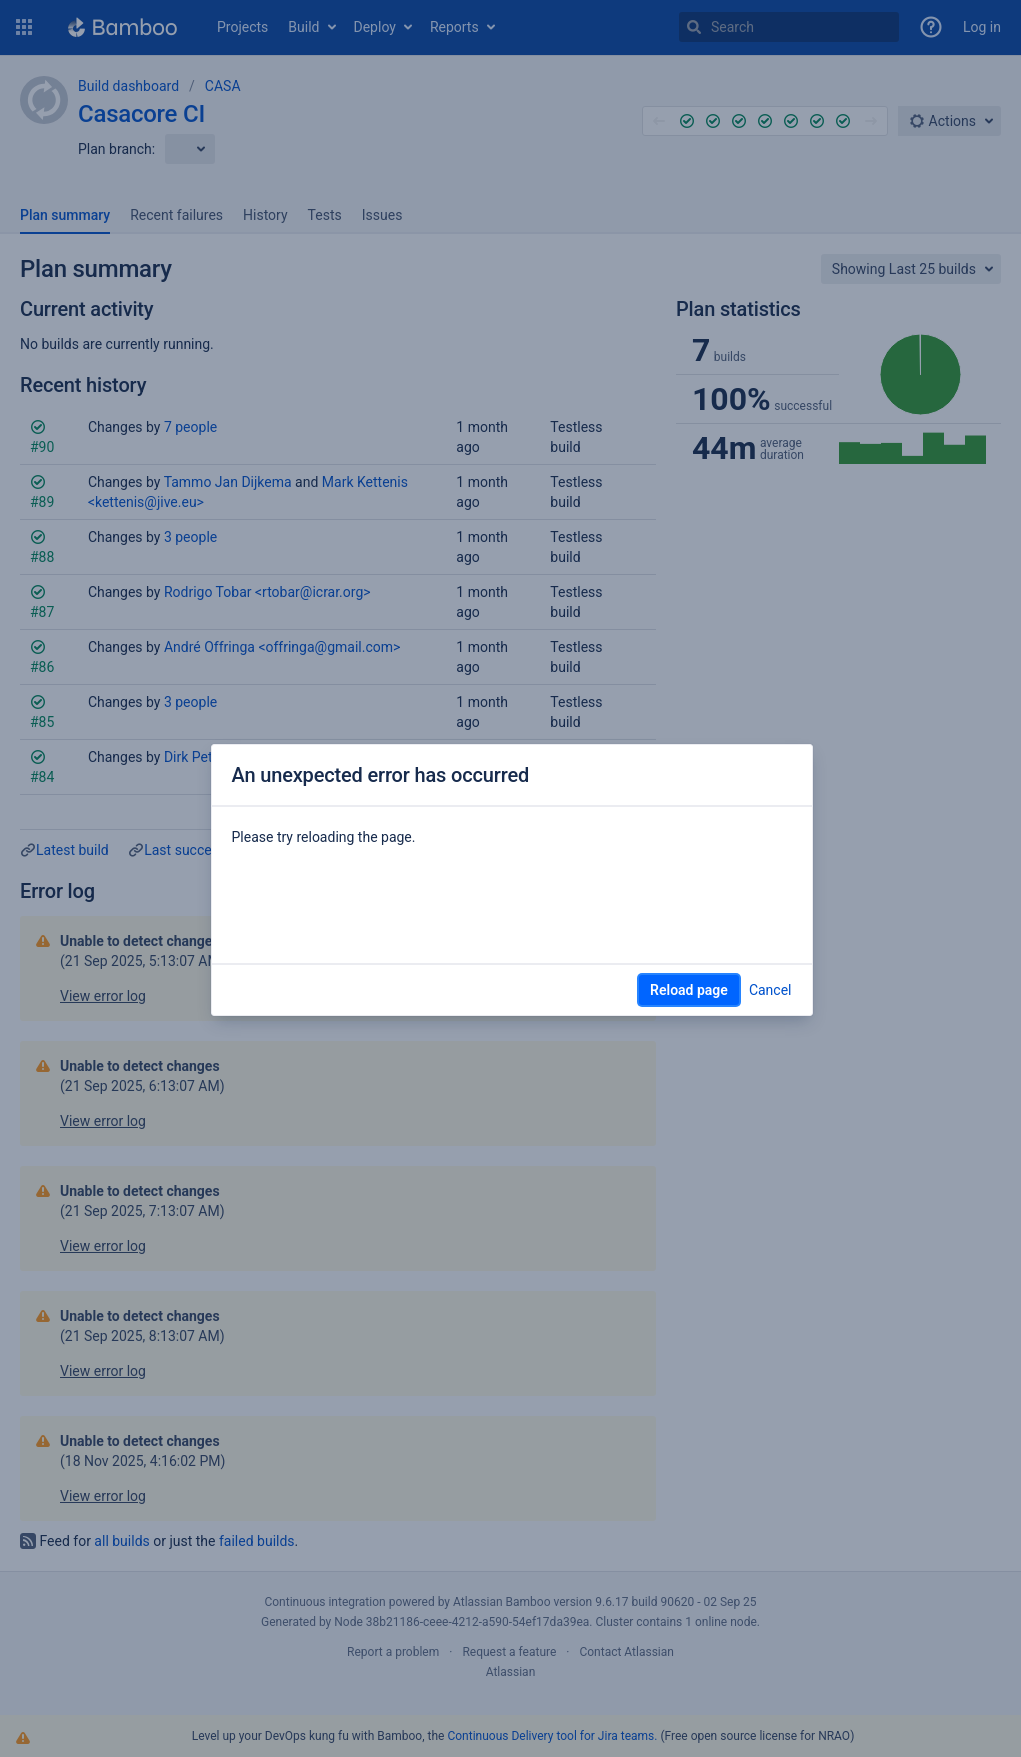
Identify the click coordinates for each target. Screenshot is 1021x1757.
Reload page (689, 990)
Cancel (770, 990)
